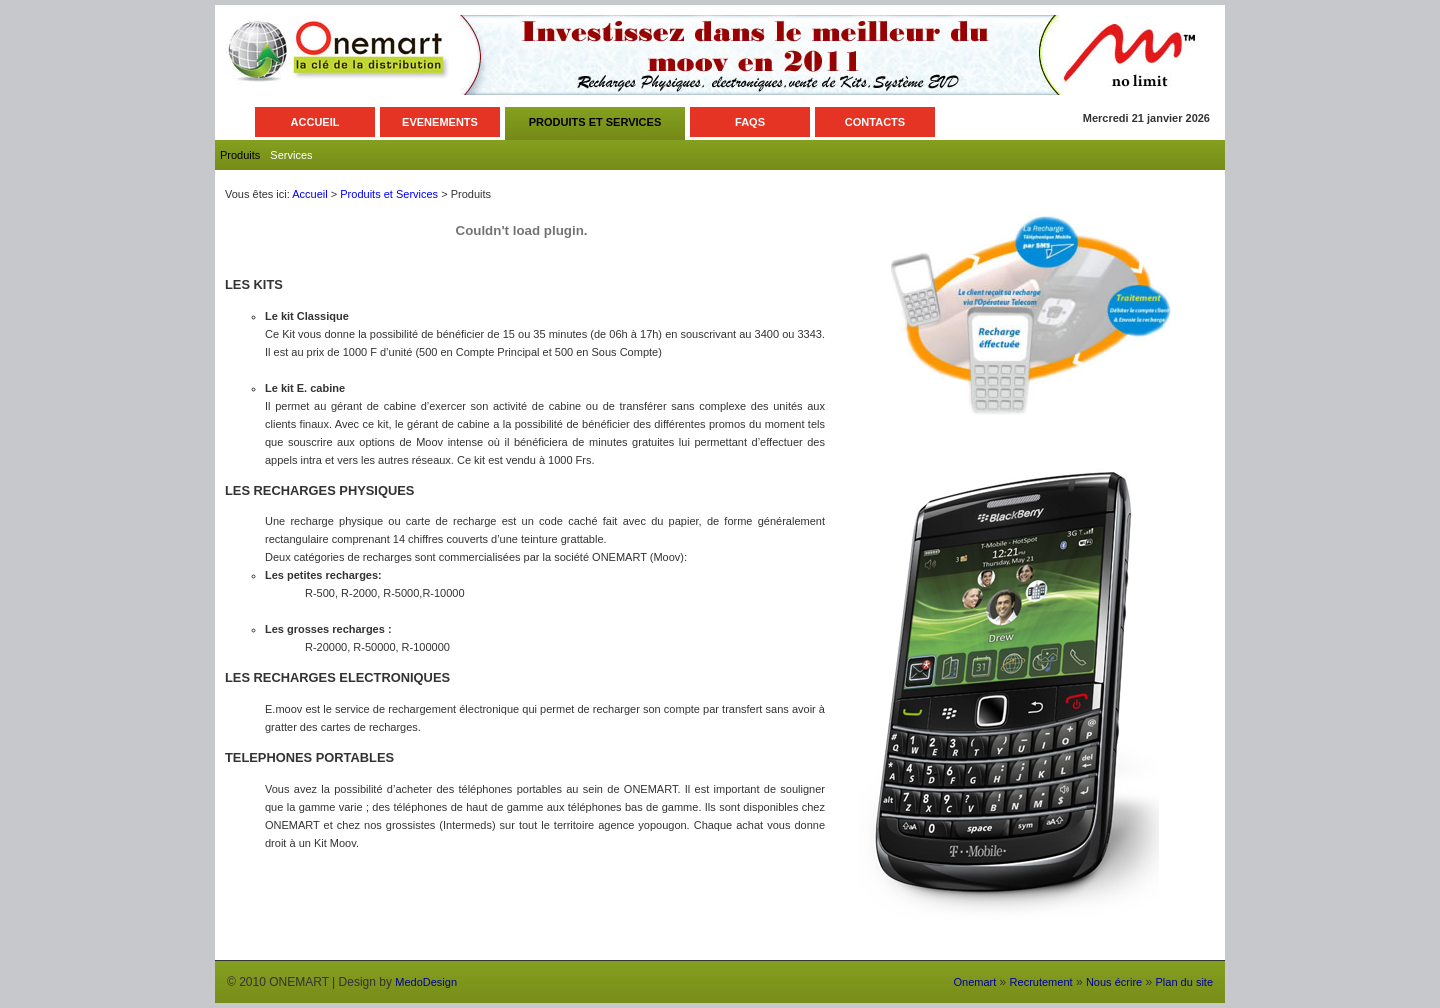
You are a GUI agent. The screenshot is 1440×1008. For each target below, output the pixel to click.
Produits (240, 155)
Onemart (974, 982)
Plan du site (1184, 982)
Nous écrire (1114, 982)
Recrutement (1041, 982)
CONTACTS (875, 122)
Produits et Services (389, 194)
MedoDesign (426, 982)
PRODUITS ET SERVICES (595, 122)
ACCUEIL (315, 122)
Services (291, 155)
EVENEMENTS (440, 122)
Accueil (309, 194)
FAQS (750, 122)
